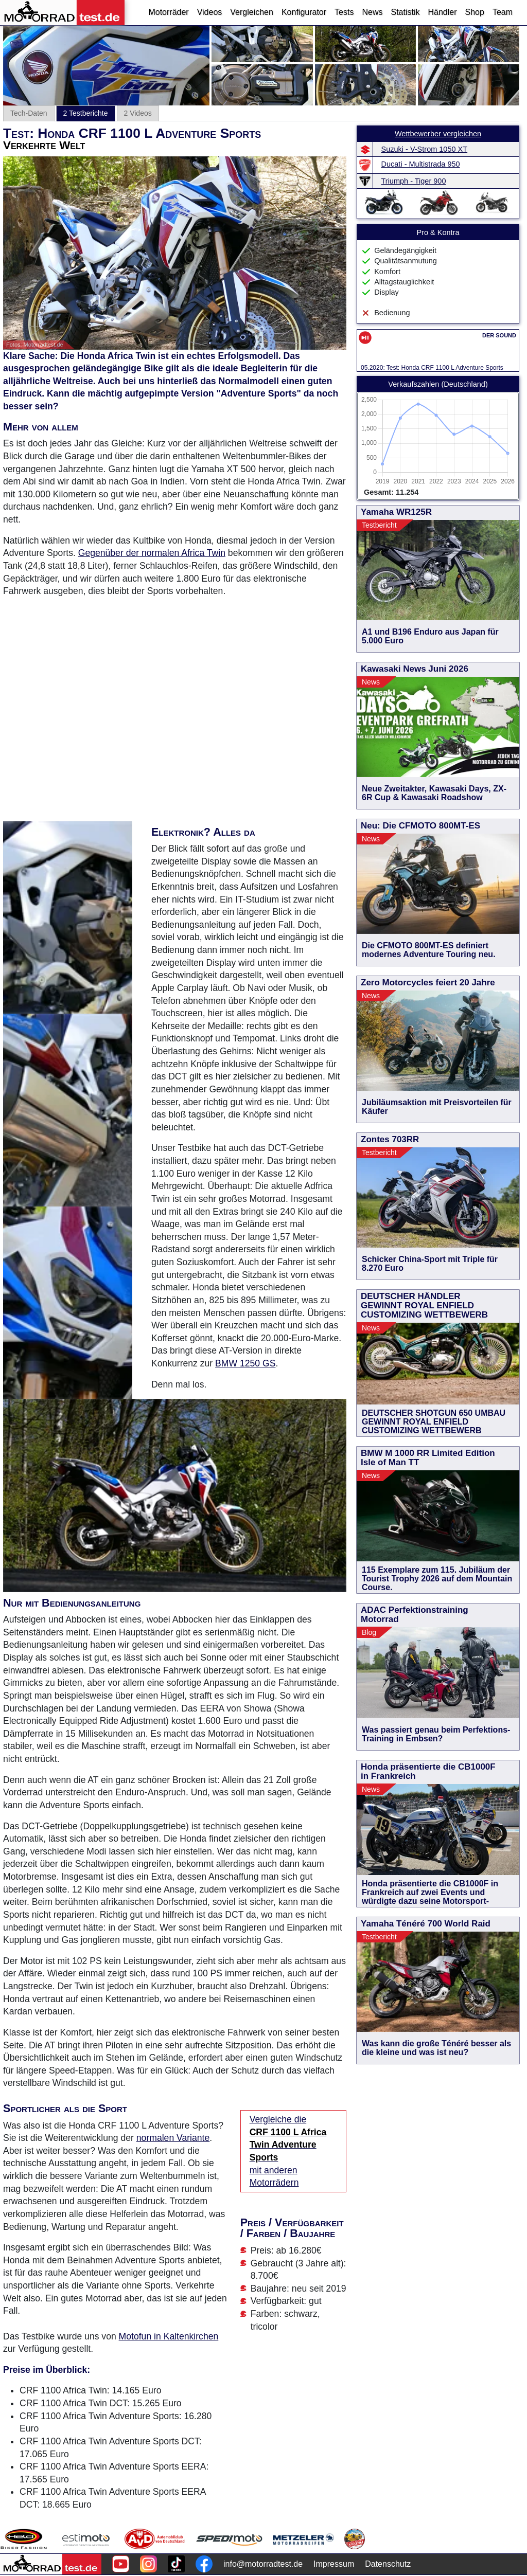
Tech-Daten (28, 113)
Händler (442, 12)
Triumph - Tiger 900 (413, 181)
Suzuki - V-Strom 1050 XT (424, 149)
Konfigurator (304, 12)
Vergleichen (251, 12)
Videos (209, 12)
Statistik (405, 12)
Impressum (333, 2564)
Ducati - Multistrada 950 (420, 164)
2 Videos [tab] (138, 113)
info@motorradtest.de (263, 2564)
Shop (474, 12)
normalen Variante (172, 2138)
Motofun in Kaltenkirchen (169, 2336)
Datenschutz (388, 2564)
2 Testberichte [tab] (85, 113)
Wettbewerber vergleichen (438, 134)
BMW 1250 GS (245, 1363)
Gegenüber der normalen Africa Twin (151, 553)
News (372, 12)
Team (503, 12)
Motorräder (168, 12)
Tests (344, 12)
